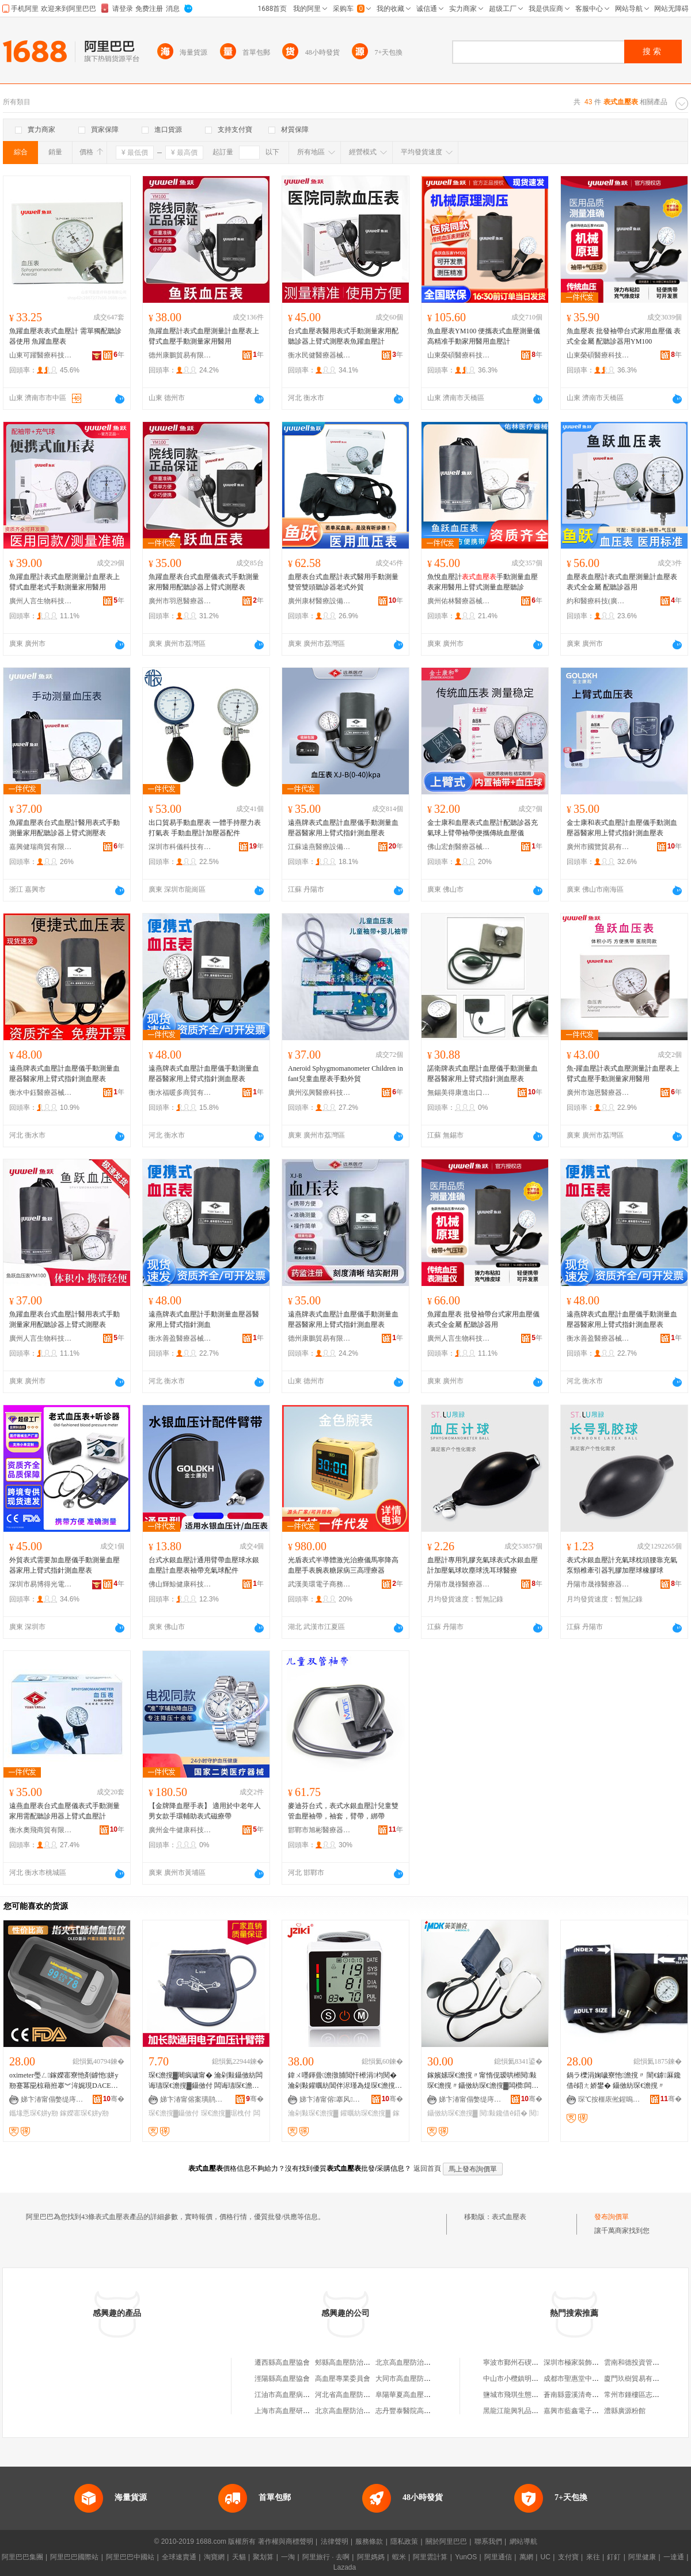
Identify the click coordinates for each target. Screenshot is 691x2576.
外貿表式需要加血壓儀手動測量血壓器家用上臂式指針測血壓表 (64, 1565)
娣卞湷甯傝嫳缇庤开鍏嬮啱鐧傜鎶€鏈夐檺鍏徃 (52, 2099)
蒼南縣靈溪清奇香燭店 (578, 2395)
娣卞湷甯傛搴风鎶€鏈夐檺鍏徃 (331, 2099)
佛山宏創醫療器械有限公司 (459, 847)
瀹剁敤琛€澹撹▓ (313, 2113)
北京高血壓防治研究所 (349, 2411)
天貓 (239, 2557)
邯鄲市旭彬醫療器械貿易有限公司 (319, 1830)
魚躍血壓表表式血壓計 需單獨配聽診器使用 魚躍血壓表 (65, 336)
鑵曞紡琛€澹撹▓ (365, 2113)
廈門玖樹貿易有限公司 (638, 2379)
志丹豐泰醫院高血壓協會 (413, 2411)
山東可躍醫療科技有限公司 (41, 355)
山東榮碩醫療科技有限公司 (459, 355)
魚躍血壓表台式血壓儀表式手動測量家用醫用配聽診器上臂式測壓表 (204, 582)
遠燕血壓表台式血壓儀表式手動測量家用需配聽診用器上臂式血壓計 (64, 1811)
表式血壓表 (509, 2217)
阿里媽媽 (371, 2557)
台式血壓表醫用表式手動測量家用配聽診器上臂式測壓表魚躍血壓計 (343, 336)
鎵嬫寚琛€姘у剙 (84, 2113)
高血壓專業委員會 (342, 2379)
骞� (113, 2099)
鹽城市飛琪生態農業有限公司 (528, 2395)
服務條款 (369, 2541)
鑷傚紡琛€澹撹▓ (452, 2113)
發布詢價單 (611, 2217)
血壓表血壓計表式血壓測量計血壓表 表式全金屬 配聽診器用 (622, 582)
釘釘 (614, 2557)
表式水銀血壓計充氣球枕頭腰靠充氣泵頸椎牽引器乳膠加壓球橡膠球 (622, 1565)
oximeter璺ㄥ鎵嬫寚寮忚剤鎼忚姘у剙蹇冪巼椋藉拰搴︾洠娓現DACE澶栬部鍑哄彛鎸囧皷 (63, 2081)
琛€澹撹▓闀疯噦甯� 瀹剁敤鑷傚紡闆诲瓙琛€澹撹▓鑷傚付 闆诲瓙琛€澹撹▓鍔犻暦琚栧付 (206, 2081)
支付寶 (568, 2557)
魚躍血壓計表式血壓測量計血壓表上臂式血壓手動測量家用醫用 (204, 336)
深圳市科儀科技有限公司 (180, 847)
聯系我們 (488, 2541)
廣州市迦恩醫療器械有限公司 (598, 1093)
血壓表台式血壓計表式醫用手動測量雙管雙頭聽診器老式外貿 (343, 582)
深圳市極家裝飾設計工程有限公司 (595, 2362)
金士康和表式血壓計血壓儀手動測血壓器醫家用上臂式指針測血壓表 (622, 828)
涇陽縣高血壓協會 (282, 2379)
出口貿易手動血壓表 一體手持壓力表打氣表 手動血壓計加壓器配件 (205, 828)
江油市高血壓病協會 (286, 2395)
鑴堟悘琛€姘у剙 (33, 2113)
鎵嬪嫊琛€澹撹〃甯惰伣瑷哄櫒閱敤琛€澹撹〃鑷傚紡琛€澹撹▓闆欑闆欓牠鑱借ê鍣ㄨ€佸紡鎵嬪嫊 (482, 2081)
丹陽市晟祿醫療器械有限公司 (459, 1584)
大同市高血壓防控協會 (410, 2379)
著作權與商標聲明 (285, 2541)
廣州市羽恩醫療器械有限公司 (180, 601)
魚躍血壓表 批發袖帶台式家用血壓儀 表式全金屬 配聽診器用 (483, 1319)
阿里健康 (642, 2557)
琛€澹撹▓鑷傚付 (174, 2113)
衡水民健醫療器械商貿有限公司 (319, 355)
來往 (593, 2557)
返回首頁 (427, 2168)
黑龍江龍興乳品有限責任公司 (528, 2411)
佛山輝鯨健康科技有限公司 (180, 1584)
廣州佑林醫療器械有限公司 (459, 601)
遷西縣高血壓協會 (282, 2362)
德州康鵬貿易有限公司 (180, 355)
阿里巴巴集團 (22, 2557)
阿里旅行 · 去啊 (326, 2557)
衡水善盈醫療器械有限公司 (180, 1338)
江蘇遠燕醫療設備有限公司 (319, 847)
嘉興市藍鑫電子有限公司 (582, 2411)
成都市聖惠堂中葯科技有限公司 (592, 2379)
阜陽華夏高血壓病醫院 (410, 2395)
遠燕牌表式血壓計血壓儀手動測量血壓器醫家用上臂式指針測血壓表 (343, 828)
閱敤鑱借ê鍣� (503, 2113)
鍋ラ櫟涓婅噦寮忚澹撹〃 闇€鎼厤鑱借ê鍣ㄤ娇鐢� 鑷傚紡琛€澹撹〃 (624, 2080)
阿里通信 (498, 2557)
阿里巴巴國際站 (74, 2557)
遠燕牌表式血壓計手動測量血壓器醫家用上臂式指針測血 (204, 1319)
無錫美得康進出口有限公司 (459, 1093)
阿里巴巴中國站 (130, 2557)
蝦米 (399, 2557)
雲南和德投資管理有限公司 (645, 2362)
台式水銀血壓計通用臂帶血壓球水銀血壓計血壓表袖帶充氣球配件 (204, 1565)
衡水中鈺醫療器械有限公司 (41, 1093)
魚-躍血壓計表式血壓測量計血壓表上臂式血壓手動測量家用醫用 (623, 1073)
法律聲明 (334, 2541)
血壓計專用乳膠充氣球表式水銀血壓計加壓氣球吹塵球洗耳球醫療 (482, 1565)
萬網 (526, 2557)
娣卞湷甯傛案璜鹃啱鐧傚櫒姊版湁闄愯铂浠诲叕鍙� (191, 2099)
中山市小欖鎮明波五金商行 (524, 2379)
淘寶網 (214, 2557)
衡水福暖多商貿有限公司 (180, 1093)
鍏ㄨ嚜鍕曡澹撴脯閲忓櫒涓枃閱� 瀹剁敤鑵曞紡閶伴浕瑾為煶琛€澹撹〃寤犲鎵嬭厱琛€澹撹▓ (345, 2081)
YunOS (466, 2557)
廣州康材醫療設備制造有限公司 (319, 601)
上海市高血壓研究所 (286, 2411)
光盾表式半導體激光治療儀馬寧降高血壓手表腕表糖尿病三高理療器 (343, 1565)
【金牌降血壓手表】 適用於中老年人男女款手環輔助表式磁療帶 (205, 1811)
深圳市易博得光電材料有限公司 (41, 1584)
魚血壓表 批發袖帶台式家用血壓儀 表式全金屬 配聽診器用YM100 (624, 336)
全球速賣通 (179, 2557)
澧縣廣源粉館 (625, 2411)
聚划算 (263, 2557)
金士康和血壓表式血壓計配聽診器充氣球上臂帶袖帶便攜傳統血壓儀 (482, 828)
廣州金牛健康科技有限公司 (180, 1830)
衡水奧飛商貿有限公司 (41, 1830)
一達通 (673, 2557)
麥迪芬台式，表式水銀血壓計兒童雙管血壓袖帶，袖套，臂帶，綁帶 (343, 1811)
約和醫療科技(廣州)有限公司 (598, 601)
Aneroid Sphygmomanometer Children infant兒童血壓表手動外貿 (345, 1073)
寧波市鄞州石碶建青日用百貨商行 (535, 2362)
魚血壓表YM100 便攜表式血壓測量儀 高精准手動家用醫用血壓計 (483, 336)
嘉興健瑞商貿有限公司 (41, 847)
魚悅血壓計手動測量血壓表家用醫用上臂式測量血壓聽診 (482, 582)
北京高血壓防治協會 (406, 2362)
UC (545, 2557)
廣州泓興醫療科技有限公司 (319, 1093)
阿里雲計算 (430, 2557)
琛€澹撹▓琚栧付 (226, 2113)
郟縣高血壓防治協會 (346, 2362)
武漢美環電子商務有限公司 (319, 1584)
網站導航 (523, 2541)
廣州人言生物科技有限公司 (41, 601)
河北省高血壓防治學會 (349, 2395)
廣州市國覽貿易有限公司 (598, 847)
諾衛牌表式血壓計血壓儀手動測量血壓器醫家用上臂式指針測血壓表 (482, 1073)
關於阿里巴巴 (446, 2541)
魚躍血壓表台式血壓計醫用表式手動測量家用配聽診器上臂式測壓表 (64, 828)
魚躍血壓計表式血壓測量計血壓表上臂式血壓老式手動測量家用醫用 (64, 582)
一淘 (288, 2557)
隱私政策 (404, 2541)
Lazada (344, 2567)
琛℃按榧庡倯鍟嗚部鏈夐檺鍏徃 (609, 2099)
